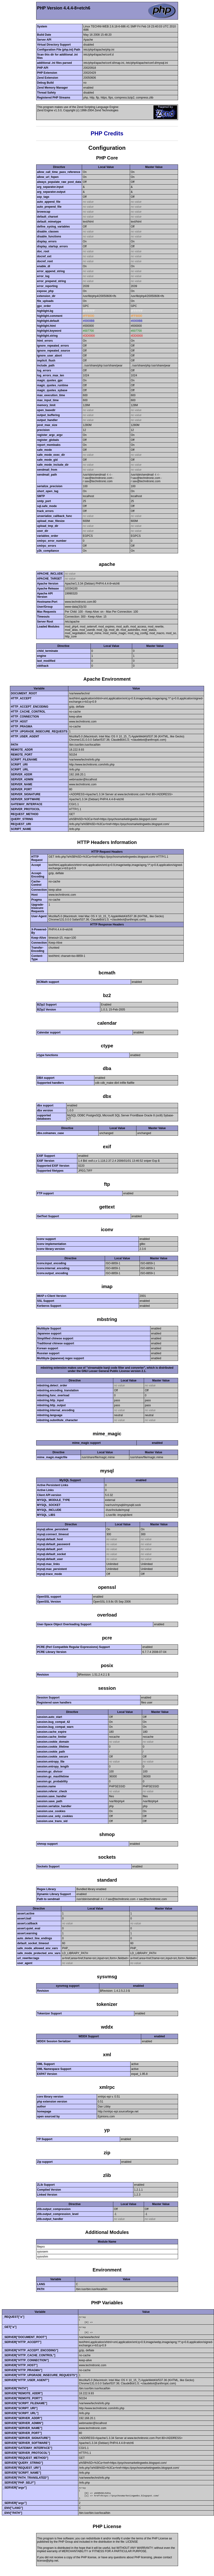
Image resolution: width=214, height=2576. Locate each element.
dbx (107, 1096)
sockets (107, 1857)
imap (107, 1286)
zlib (107, 2175)
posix (107, 1665)
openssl (107, 1587)
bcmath (107, 972)
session (107, 1688)
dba (107, 1068)
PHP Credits (107, 133)
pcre (107, 1637)
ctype (107, 1045)
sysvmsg (107, 1976)
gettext (107, 1206)
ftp (107, 1184)
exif (107, 1146)
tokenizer (107, 2004)
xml (107, 2054)
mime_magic (107, 1433)
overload (107, 1614)
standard (107, 1880)
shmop (107, 1834)
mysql (107, 1470)
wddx (107, 2027)
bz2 (107, 995)
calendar (107, 1023)
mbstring (107, 1319)
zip (107, 2152)
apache (107, 564)
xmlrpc (107, 2087)
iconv (107, 1229)
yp (107, 2130)
